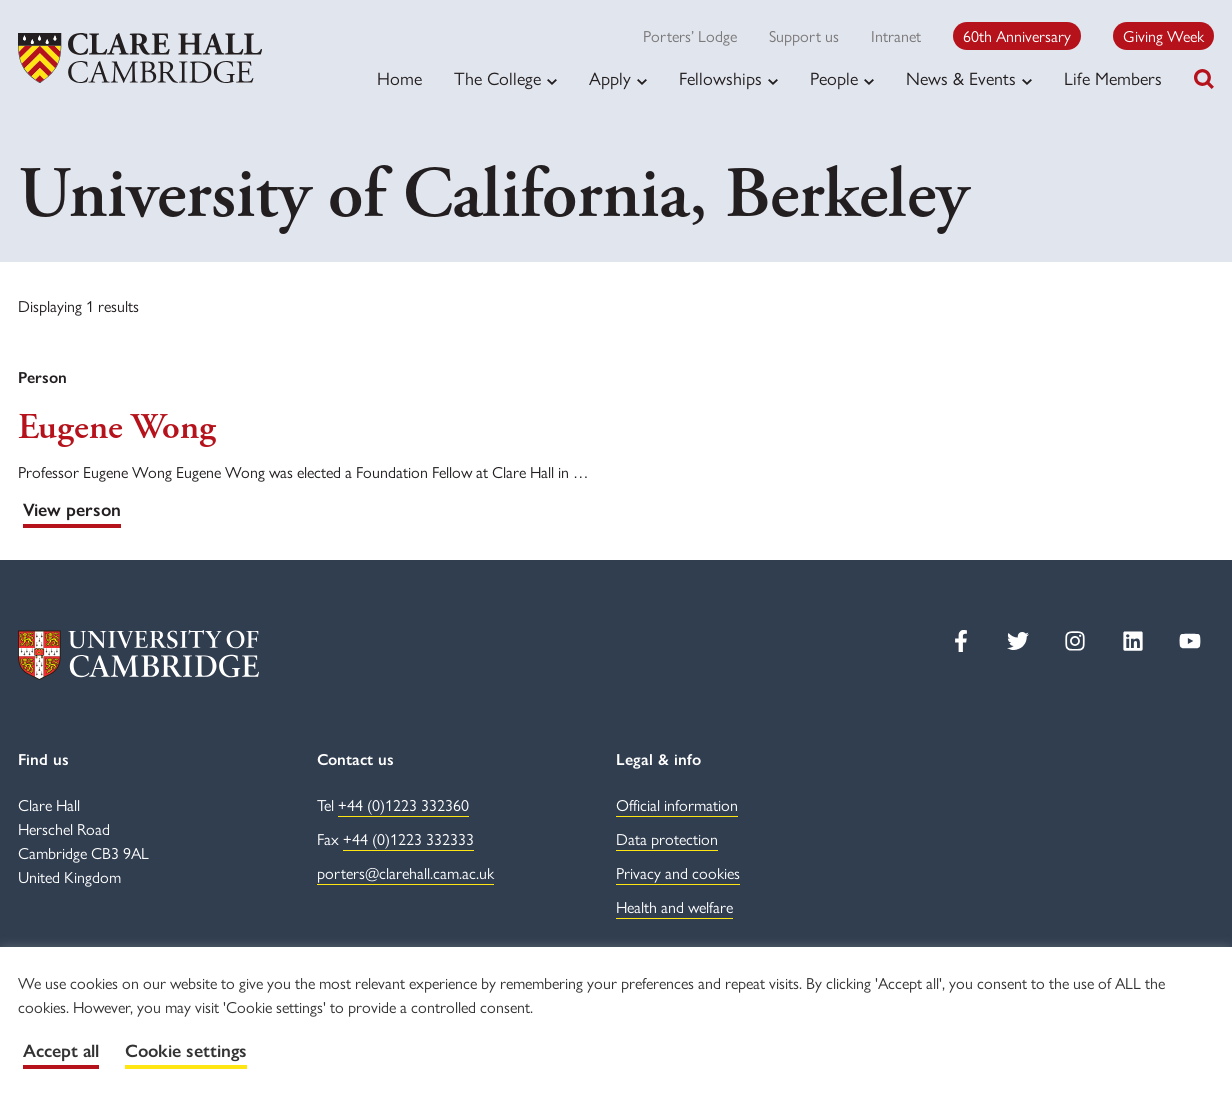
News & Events (961, 78)
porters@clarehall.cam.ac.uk (405, 872)
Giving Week (1163, 35)
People (834, 78)
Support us (804, 35)
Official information (677, 804)
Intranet (896, 35)
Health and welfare (674, 906)
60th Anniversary (1017, 35)
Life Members (1113, 77)
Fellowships (720, 78)
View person (72, 510)
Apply (610, 78)
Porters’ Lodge (690, 35)
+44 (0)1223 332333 (408, 838)
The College (497, 78)
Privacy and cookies (678, 872)
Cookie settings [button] (186, 1051)
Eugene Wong (117, 428)
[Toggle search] (1204, 79)
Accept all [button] (61, 1051)
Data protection (667, 838)
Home (399, 77)
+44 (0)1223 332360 (403, 804)
